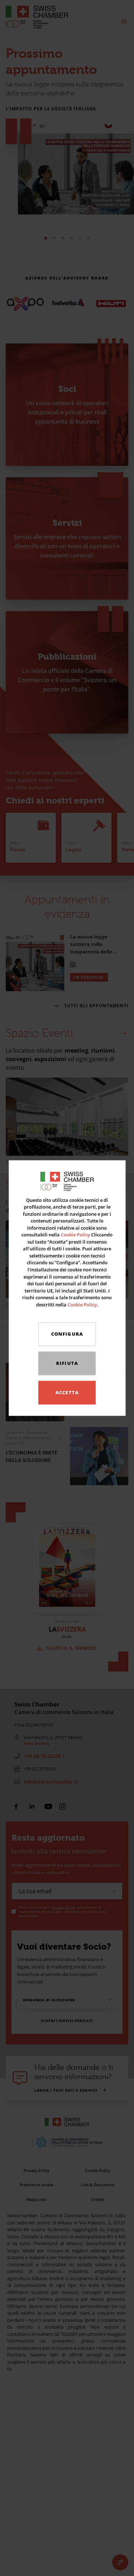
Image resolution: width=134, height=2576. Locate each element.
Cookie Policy (75, 1234)
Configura (67, 1334)
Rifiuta (67, 1363)
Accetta (66, 1392)
